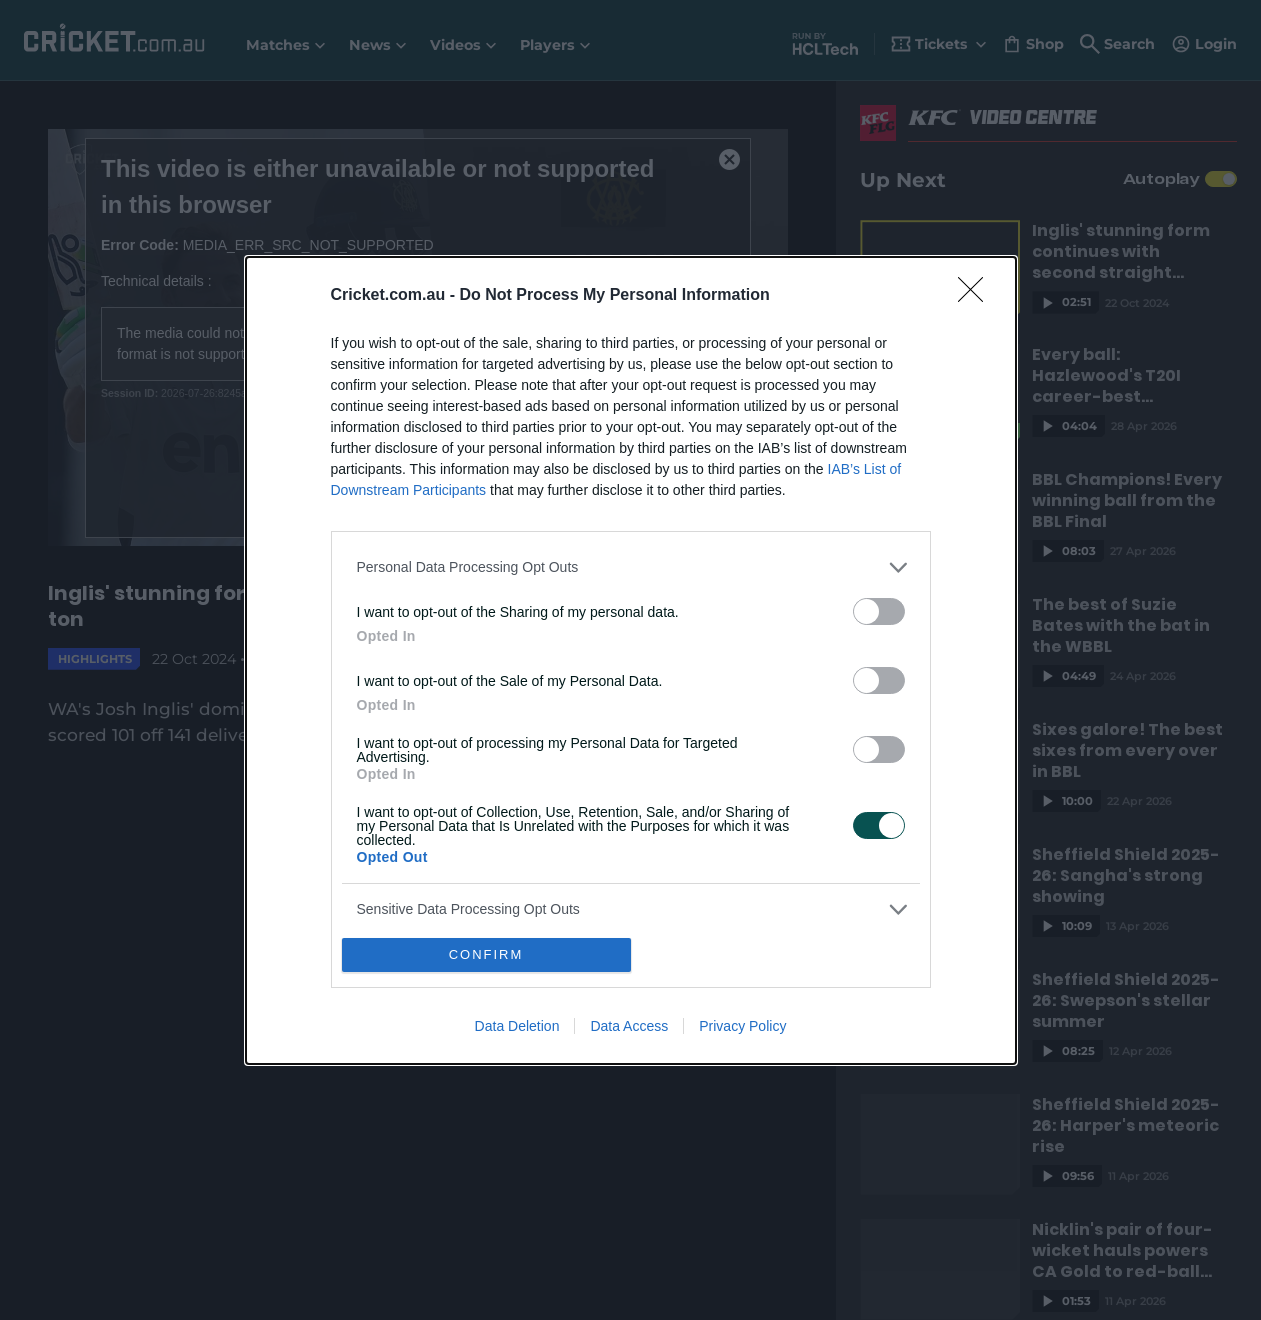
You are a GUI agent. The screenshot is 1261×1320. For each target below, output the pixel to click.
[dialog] (631, 660)
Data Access (629, 1026)
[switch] (879, 611)
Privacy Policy (742, 1026)
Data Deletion (517, 1026)
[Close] (977, 296)
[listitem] (631, 567)
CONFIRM (486, 954)
